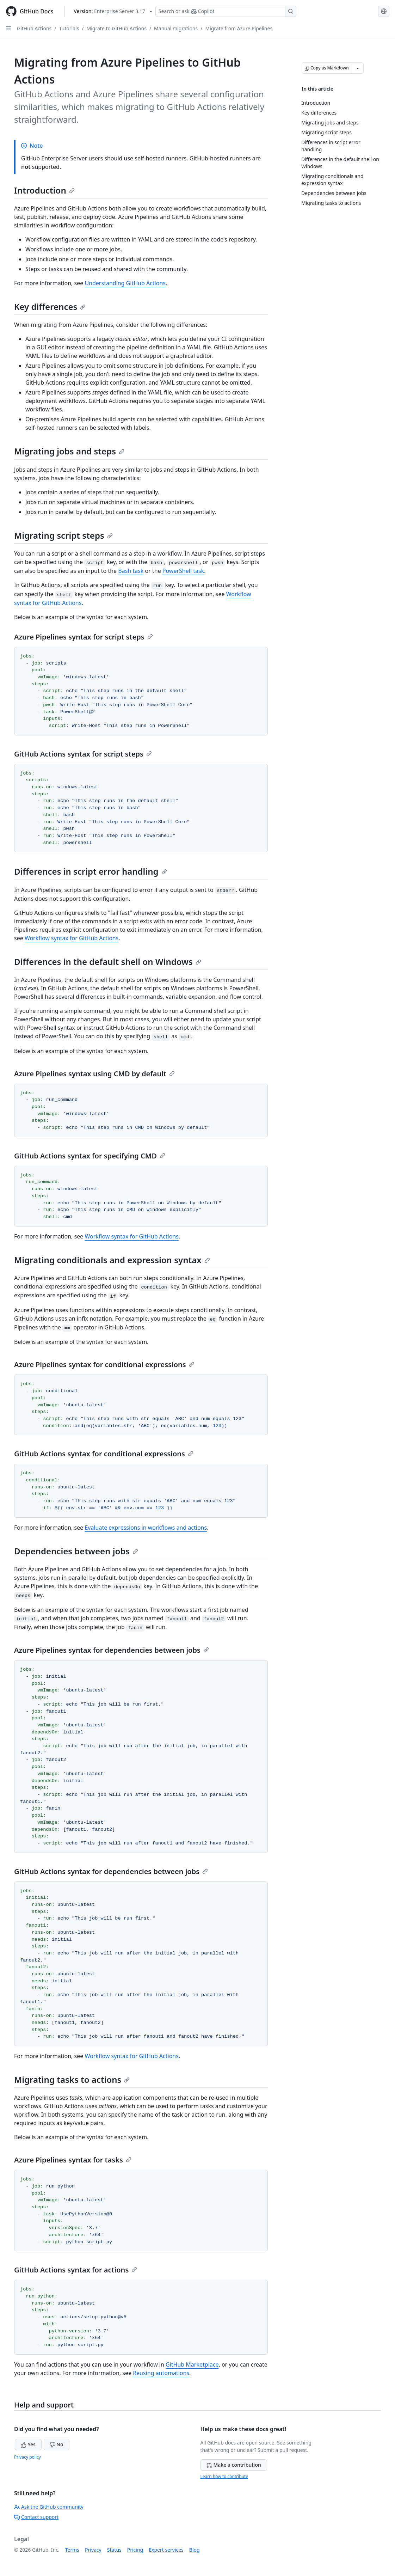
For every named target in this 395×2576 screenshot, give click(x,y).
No (56, 2444)
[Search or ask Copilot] (225, 11)
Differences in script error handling (90, 871)
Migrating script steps (63, 535)
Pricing (135, 2549)
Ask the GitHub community (49, 2506)
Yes (28, 2444)
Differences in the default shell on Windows (107, 961)
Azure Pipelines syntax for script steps (83, 637)
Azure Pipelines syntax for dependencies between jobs (111, 1650)
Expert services (166, 2549)
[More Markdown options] (358, 68)
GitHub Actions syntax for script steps (83, 754)
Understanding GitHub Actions (125, 283)
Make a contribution (233, 2464)
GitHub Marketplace (192, 2364)
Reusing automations (161, 2373)
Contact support (36, 2517)
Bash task (130, 571)
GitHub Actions (34, 28)
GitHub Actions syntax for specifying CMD (89, 1156)
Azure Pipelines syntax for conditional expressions (104, 1364)
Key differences (50, 306)
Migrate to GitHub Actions (117, 28)
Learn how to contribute (224, 2476)
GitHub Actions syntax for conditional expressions (103, 1453)
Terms (72, 2549)
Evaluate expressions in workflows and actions (146, 1527)
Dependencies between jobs (76, 1551)
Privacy (93, 2549)
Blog (194, 2549)
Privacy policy (27, 2457)
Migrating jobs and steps (69, 451)
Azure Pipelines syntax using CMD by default (94, 1073)
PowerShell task (183, 571)
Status (114, 2549)
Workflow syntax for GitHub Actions (72, 938)
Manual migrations (176, 28)
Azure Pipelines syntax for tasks (72, 2160)
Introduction (44, 190)
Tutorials (69, 28)
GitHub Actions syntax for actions (75, 2270)
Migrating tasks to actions (72, 2079)
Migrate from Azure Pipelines (238, 28)
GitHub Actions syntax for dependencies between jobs (111, 1871)
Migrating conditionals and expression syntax (112, 1260)
